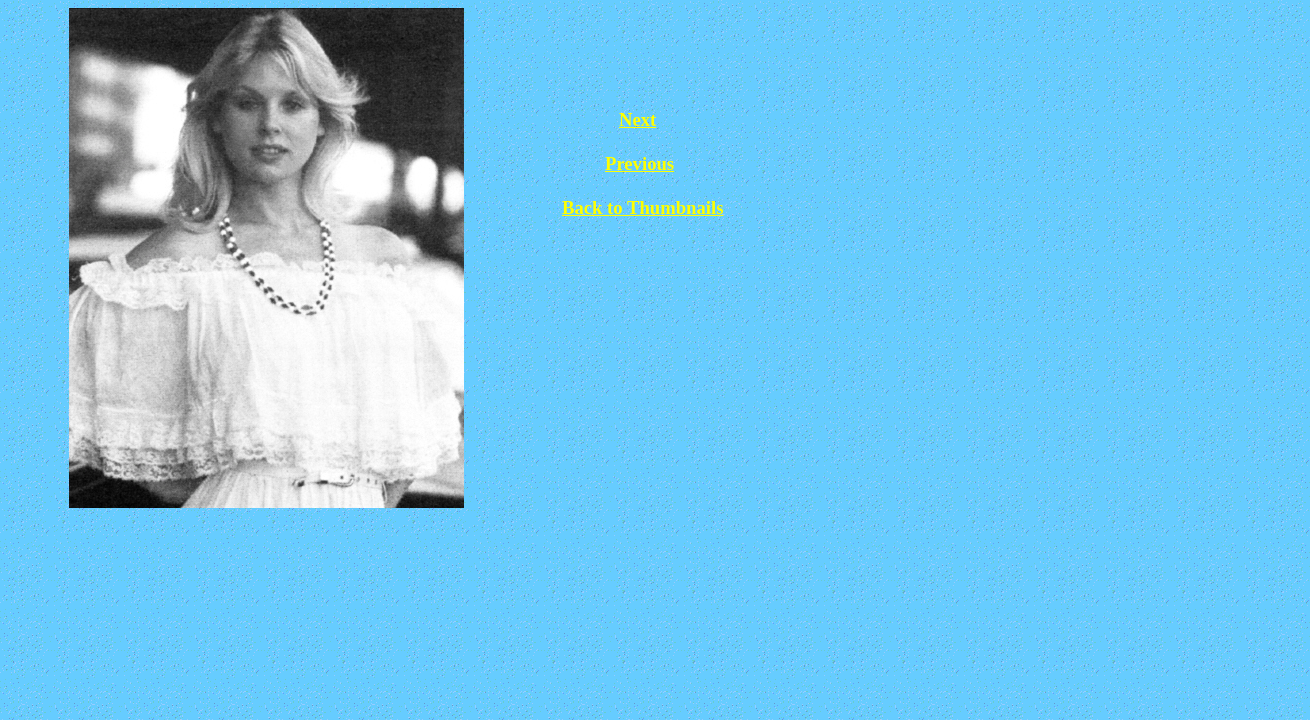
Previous (639, 163)
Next (637, 119)
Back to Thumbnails (642, 207)
